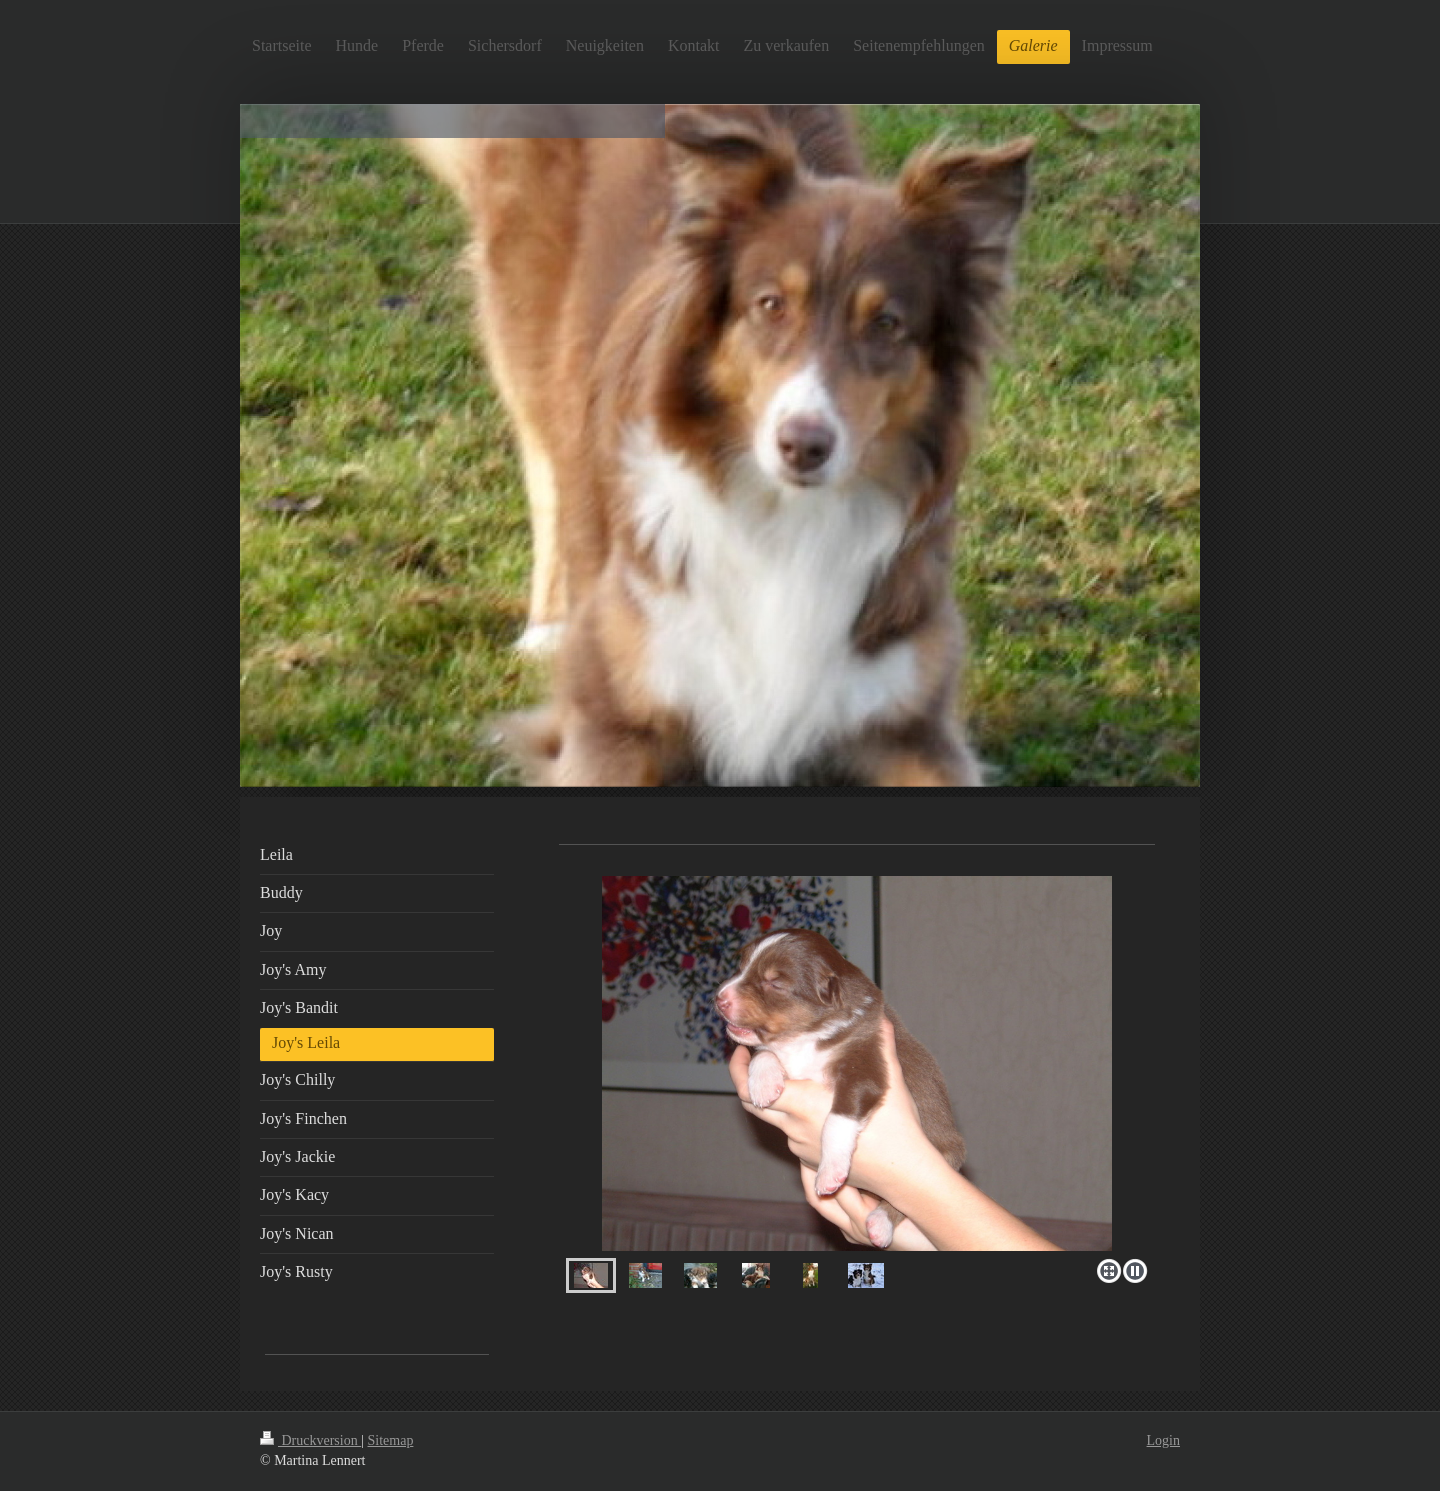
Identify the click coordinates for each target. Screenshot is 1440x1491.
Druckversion (310, 1440)
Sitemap (391, 1440)
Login (1163, 1440)
